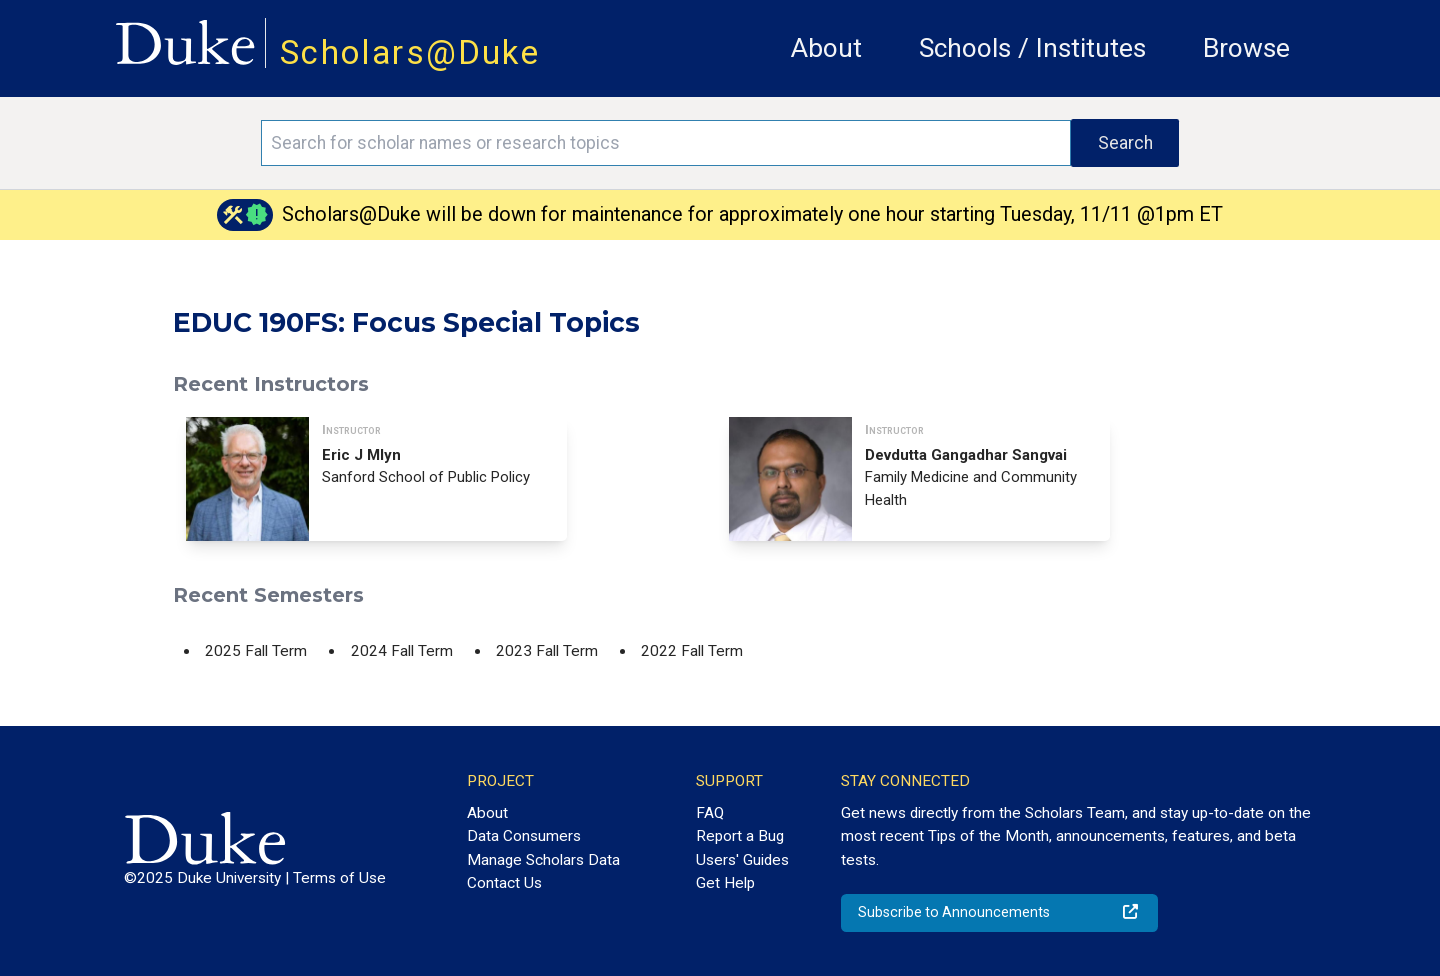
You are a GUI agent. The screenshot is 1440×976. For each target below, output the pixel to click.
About (826, 48)
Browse (1246, 48)
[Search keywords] (666, 143)
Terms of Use (339, 878)
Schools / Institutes (1032, 48)
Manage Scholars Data (543, 860)
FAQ (710, 813)
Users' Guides (742, 860)
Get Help (725, 883)
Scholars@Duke (410, 52)
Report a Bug (740, 836)
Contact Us (504, 883)
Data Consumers (524, 836)
